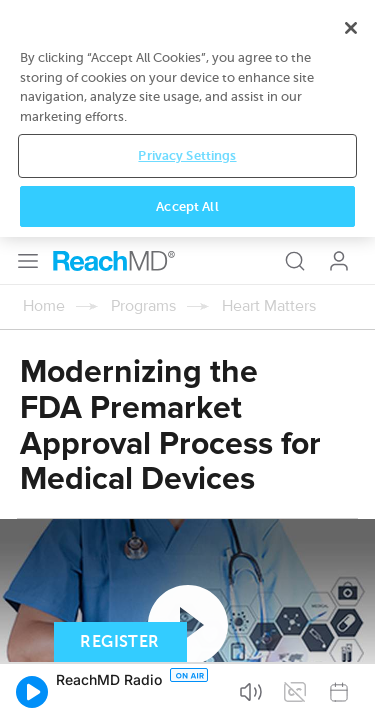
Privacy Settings (187, 639)
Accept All (187, 689)
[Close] (351, 511)
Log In (339, 24)
